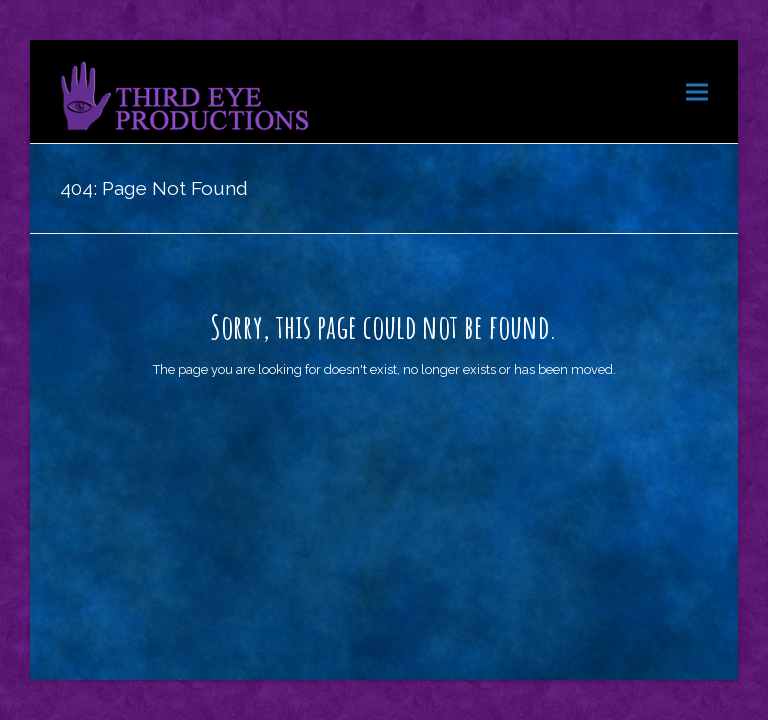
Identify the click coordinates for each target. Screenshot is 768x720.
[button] (697, 91)
